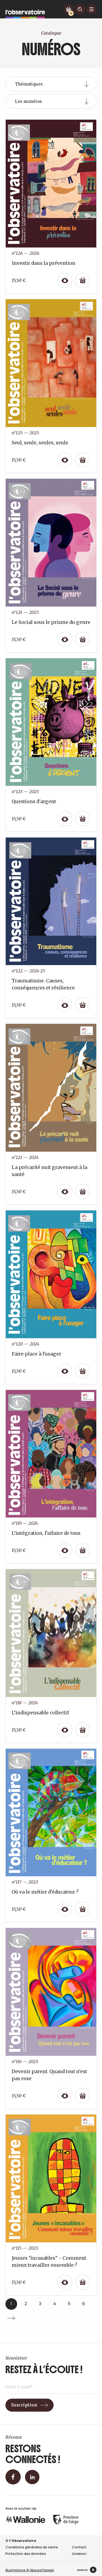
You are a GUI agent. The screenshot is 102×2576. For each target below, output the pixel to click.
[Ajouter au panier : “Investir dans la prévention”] (82, 280)
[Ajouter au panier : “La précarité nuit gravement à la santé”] (82, 1191)
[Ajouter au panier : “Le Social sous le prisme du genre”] (82, 639)
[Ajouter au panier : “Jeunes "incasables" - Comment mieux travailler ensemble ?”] (82, 2282)
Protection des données (25, 2553)
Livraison (79, 2553)
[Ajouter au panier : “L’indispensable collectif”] (82, 1729)
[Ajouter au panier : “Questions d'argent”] (82, 818)
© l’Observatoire (20, 2540)
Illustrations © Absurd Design (29, 2570)
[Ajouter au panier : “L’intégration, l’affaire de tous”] (82, 1550)
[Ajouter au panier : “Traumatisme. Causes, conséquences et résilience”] (82, 1004)
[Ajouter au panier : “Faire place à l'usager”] (82, 1371)
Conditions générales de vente (31, 2547)
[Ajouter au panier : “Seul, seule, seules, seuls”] (82, 459)
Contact (79, 2547)
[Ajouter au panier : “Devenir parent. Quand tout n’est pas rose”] (82, 2095)
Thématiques (29, 84)
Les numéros (28, 101)
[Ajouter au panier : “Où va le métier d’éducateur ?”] (82, 1909)
